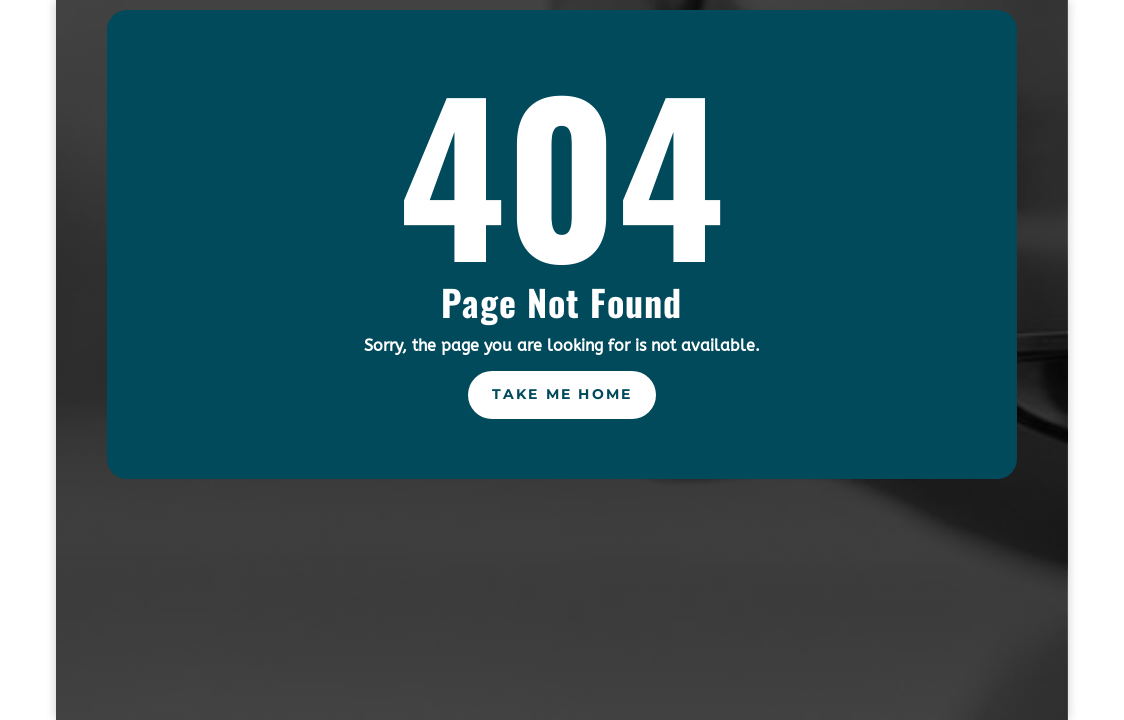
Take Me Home (562, 394)
